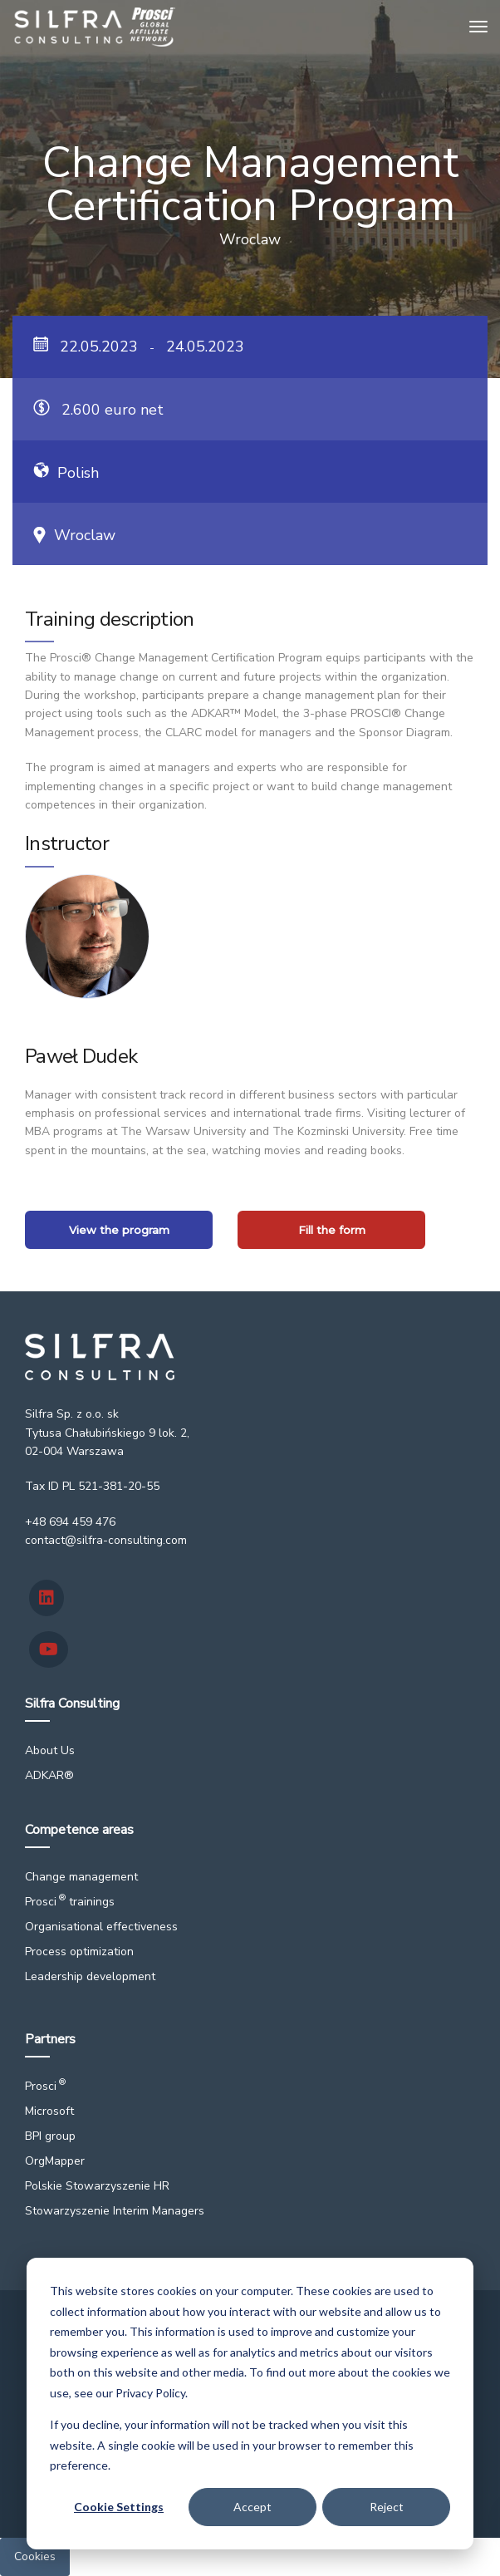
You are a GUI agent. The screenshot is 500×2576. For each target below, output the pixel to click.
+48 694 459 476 (70, 1522)
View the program (119, 1229)
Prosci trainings (70, 1902)
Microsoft (49, 2111)
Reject (387, 2507)
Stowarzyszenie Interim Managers (114, 2211)
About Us (50, 1750)
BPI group (50, 2136)
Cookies (35, 2556)
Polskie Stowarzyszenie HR (97, 2186)
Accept (252, 2507)
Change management (81, 1877)
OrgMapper (55, 2161)
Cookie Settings (119, 2507)
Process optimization (79, 1951)
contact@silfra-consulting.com (106, 1540)
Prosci (45, 2086)
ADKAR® (49, 1775)
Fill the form (331, 1229)
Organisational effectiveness (101, 1926)
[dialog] (250, 2403)
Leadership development (90, 1976)
